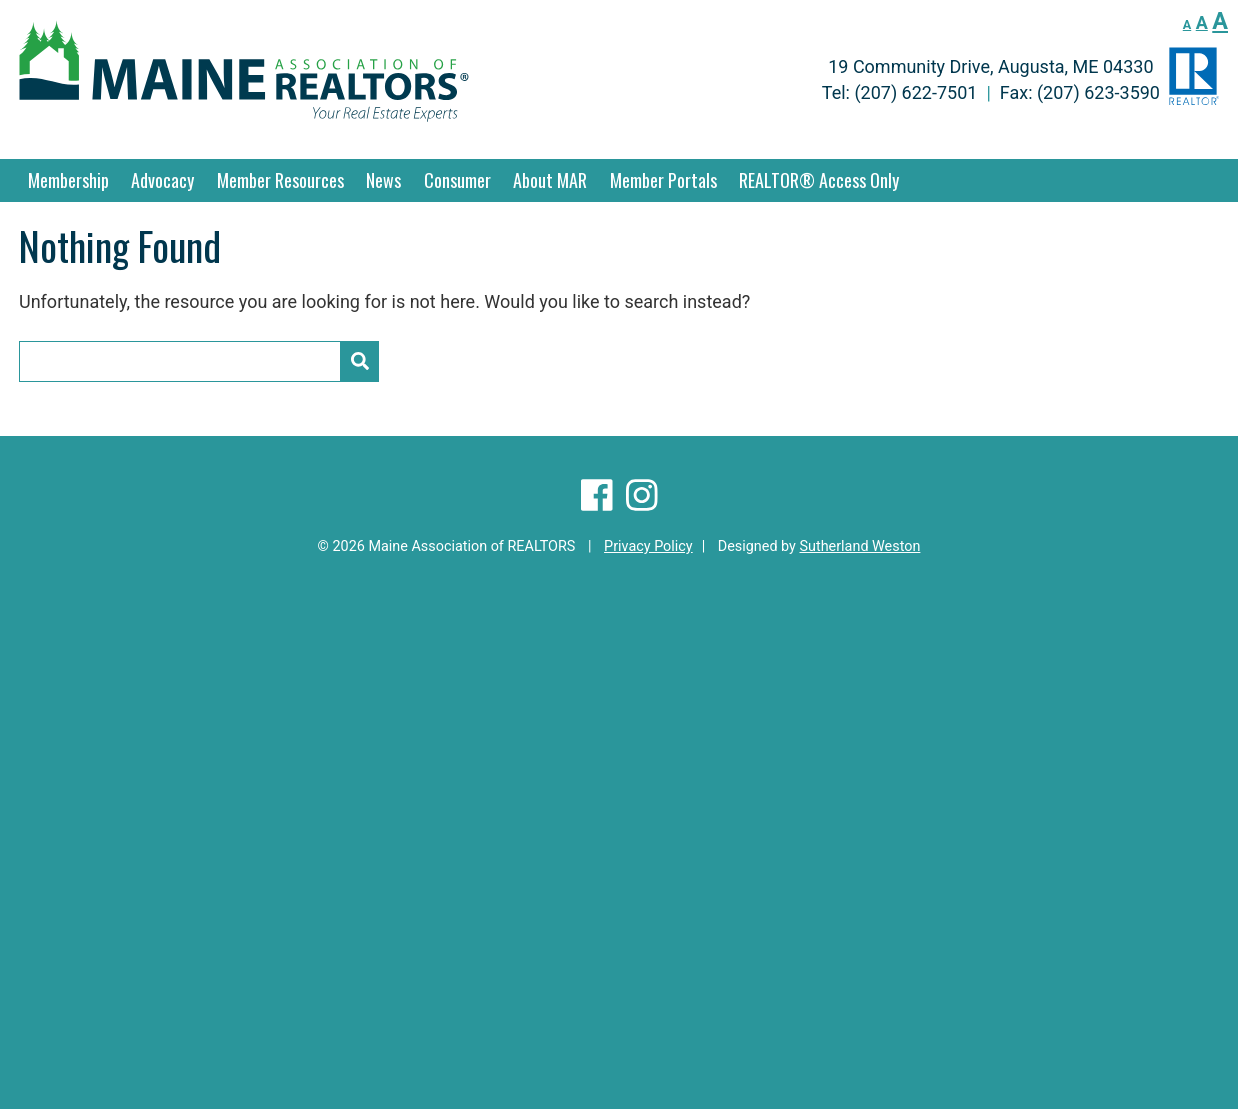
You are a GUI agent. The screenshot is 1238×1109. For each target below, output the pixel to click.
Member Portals (663, 180)
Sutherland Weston (859, 546)
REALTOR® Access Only (819, 180)
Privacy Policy (648, 546)
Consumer (457, 180)
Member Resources (280, 180)
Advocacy (162, 180)
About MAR (550, 180)
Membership (68, 180)
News (383, 180)
